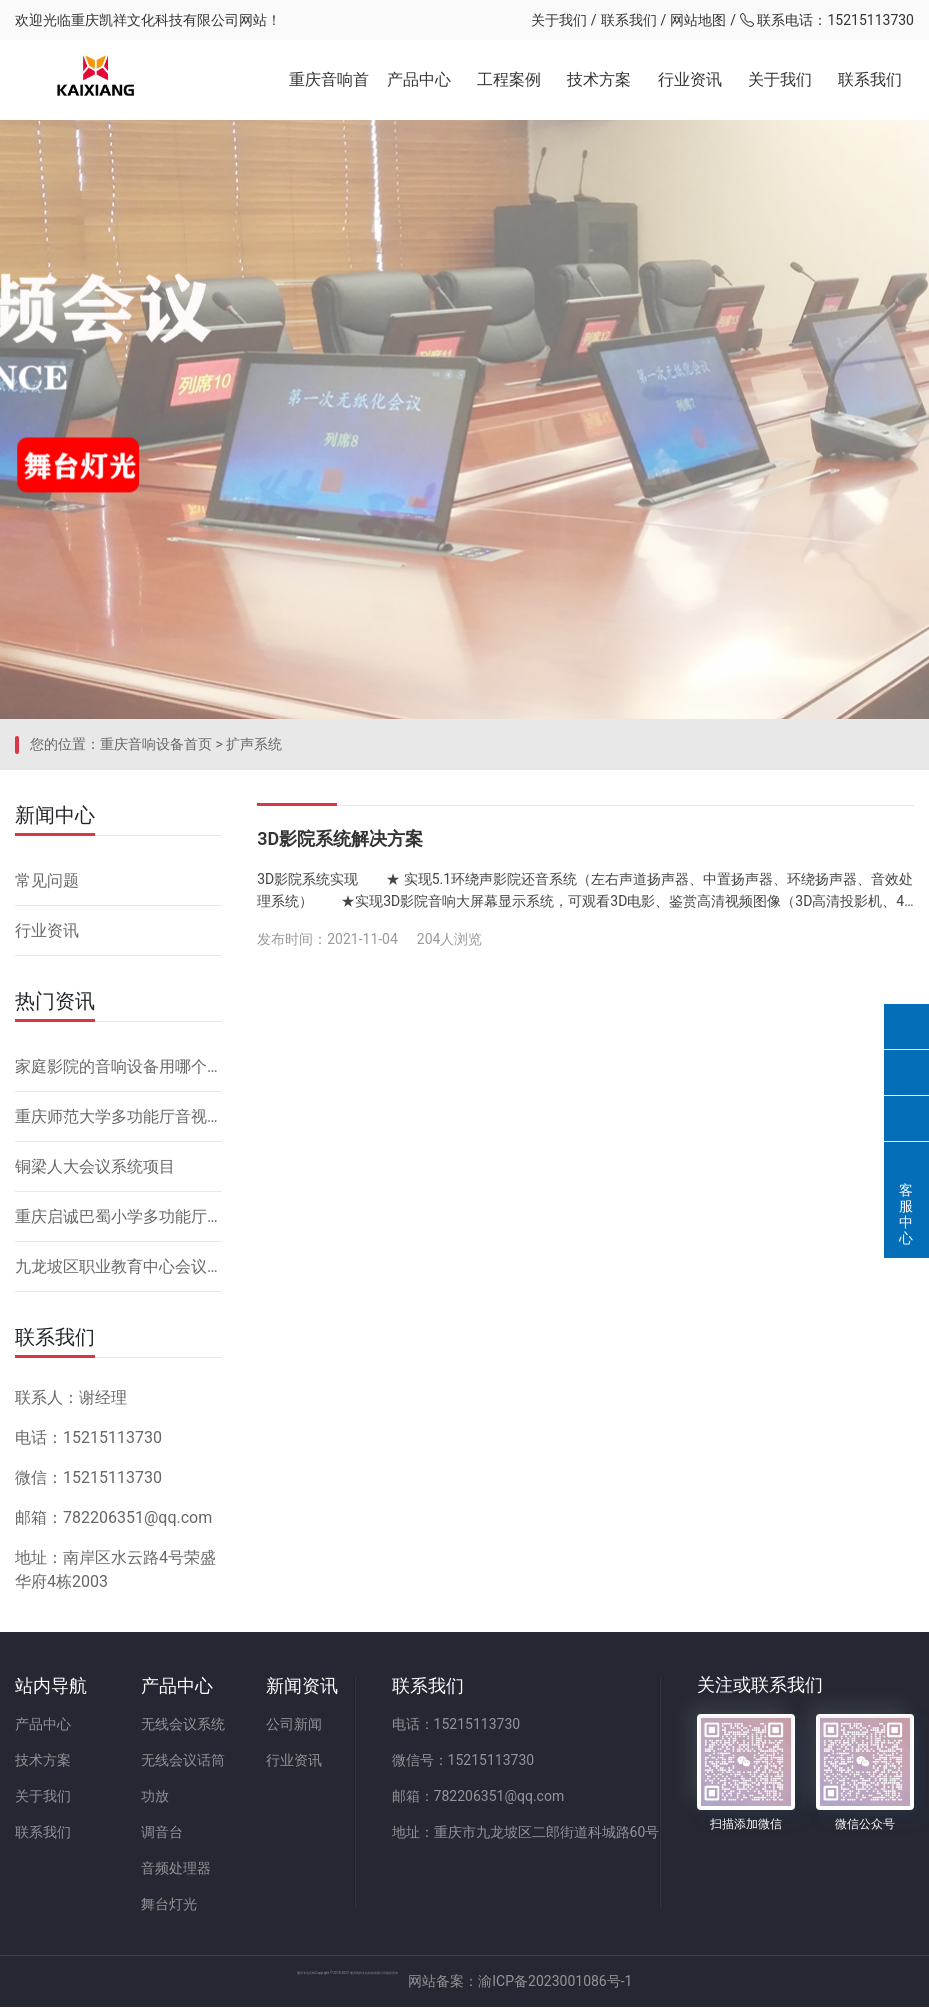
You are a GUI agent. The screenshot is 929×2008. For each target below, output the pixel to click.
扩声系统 (254, 745)
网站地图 (698, 20)
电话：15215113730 (457, 1725)
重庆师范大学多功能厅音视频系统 (118, 1117)
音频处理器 (176, 1869)
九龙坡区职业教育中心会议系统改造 (118, 1267)
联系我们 (629, 20)
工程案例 (509, 79)
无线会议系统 (183, 1725)
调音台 (162, 1833)
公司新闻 (295, 1725)
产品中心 (419, 79)
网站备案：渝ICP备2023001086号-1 (701, 1982)
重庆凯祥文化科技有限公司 (155, 20)
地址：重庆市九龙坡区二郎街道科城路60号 (527, 1833)
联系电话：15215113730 (827, 20)
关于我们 (559, 20)
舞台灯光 (169, 1905)
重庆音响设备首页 (156, 745)
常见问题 (47, 881)
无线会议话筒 (183, 1761)
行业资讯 (690, 79)
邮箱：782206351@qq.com (479, 1797)
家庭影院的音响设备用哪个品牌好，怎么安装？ (118, 1067)
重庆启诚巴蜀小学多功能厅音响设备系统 (118, 1217)
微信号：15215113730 (464, 1761)
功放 (155, 1797)
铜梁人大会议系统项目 (95, 1167)
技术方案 (599, 79)
